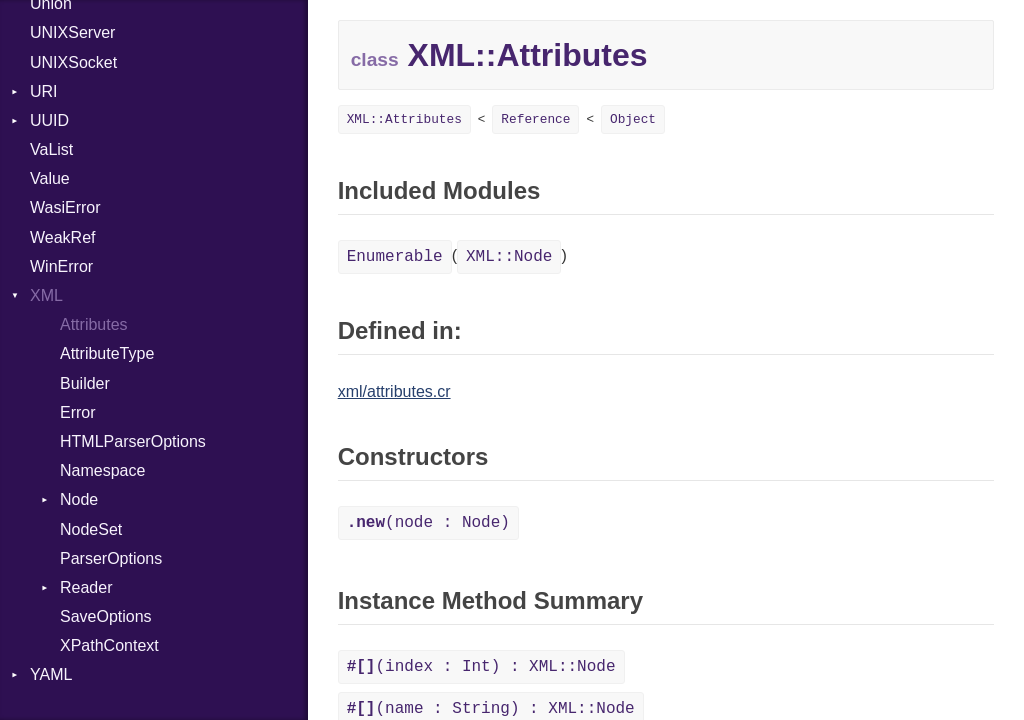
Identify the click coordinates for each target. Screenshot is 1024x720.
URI (44, 91)
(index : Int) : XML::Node (481, 667)
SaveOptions (106, 616)
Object (633, 119)
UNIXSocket (73, 62)
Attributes (94, 324)
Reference (535, 119)
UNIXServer (72, 32)
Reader (86, 587)
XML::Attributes (404, 119)
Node (79, 499)
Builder (85, 383)
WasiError (65, 207)
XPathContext (109, 645)
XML (46, 295)
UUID (49, 120)
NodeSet (91, 529)
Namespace (102, 470)
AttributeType (107, 353)
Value (50, 178)
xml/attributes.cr (394, 391)
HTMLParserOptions (133, 441)
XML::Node (509, 257)
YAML (51, 674)
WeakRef (63, 237)
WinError (61, 266)
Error (78, 412)
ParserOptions (111, 558)
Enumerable (395, 257)
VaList (51, 149)
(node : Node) (428, 523)
